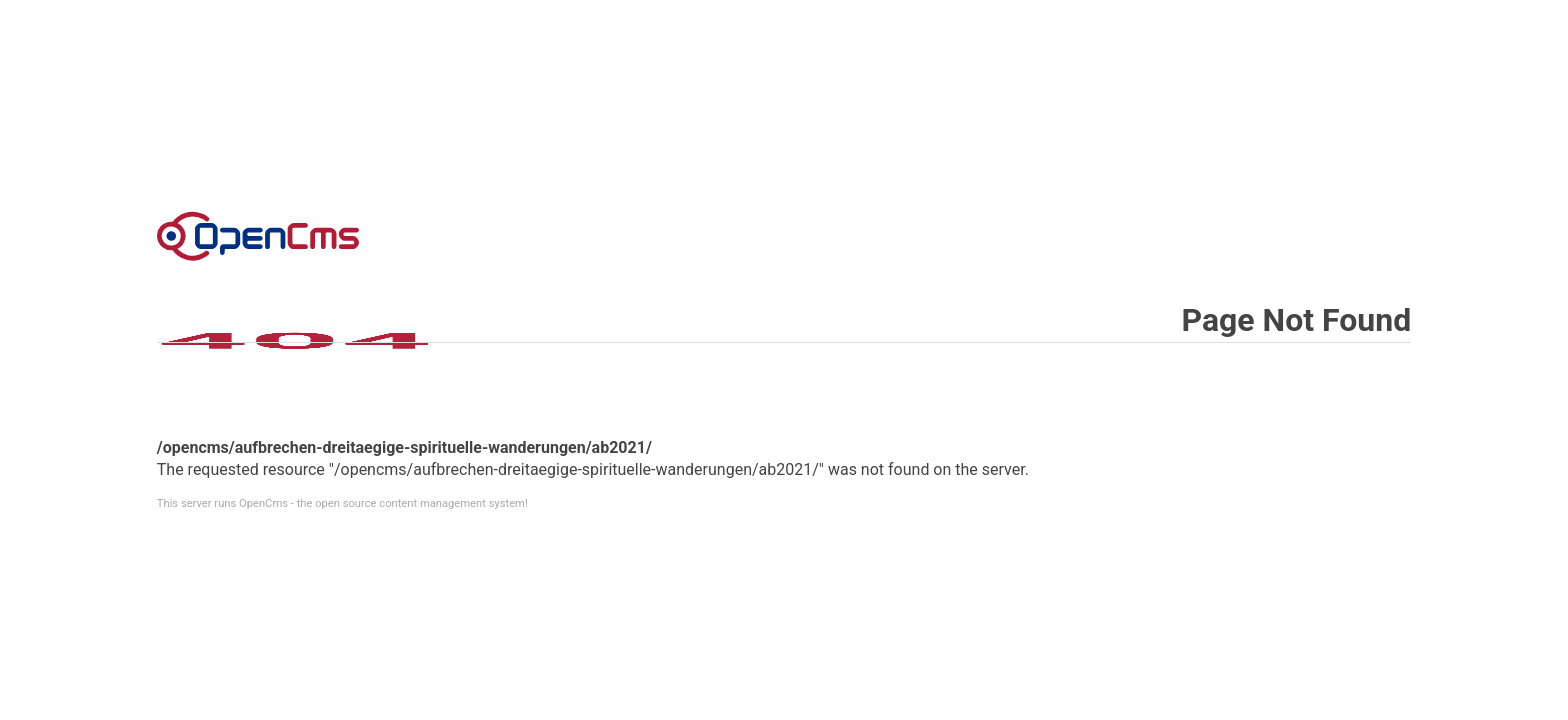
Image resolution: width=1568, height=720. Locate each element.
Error (258, 236)
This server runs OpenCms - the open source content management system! (342, 503)
